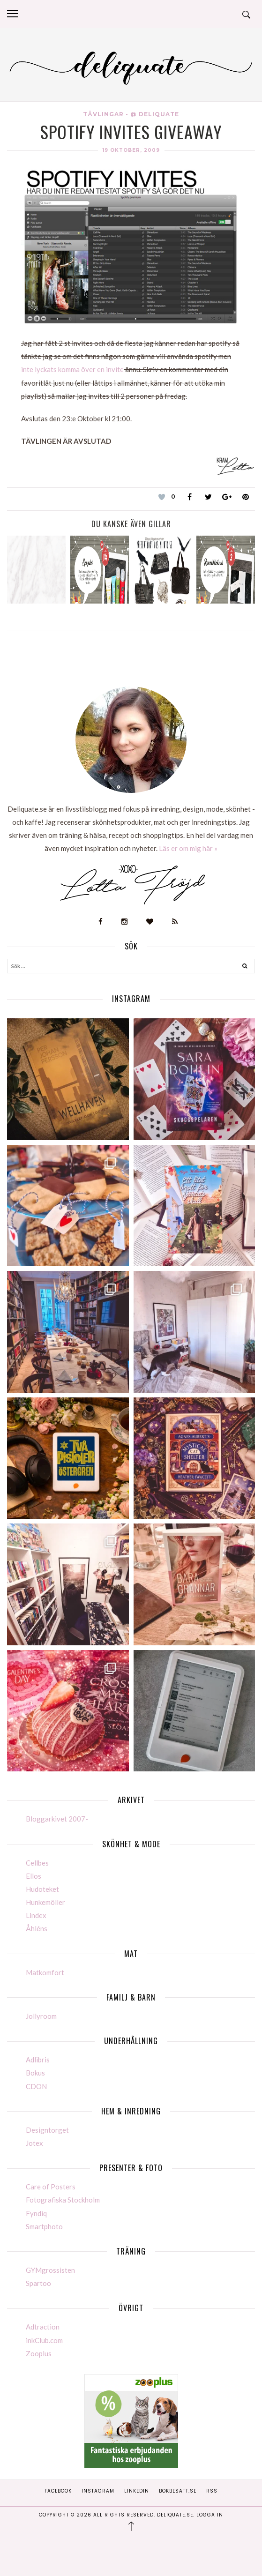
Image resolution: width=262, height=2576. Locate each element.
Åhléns (36, 1928)
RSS (211, 2490)
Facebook (58, 2490)
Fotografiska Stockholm (63, 2199)
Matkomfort (45, 1972)
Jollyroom (41, 2016)
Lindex (36, 1915)
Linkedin (136, 2490)
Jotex (34, 2143)
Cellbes (37, 1863)
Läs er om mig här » (188, 848)
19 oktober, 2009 (131, 150)
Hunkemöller (45, 1902)
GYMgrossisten (50, 2270)
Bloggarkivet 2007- (57, 1818)
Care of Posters (50, 2186)
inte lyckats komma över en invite (72, 369)
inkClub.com (44, 2340)
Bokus (35, 2072)
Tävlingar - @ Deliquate (131, 114)
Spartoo (38, 2283)
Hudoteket (42, 1889)
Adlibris (38, 2059)
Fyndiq (36, 2213)
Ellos (33, 1876)
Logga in (209, 2514)
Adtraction (43, 2326)
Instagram (98, 2490)
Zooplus (39, 2353)
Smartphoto (44, 2226)
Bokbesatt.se (177, 2490)
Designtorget (47, 2130)
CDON (36, 2086)
